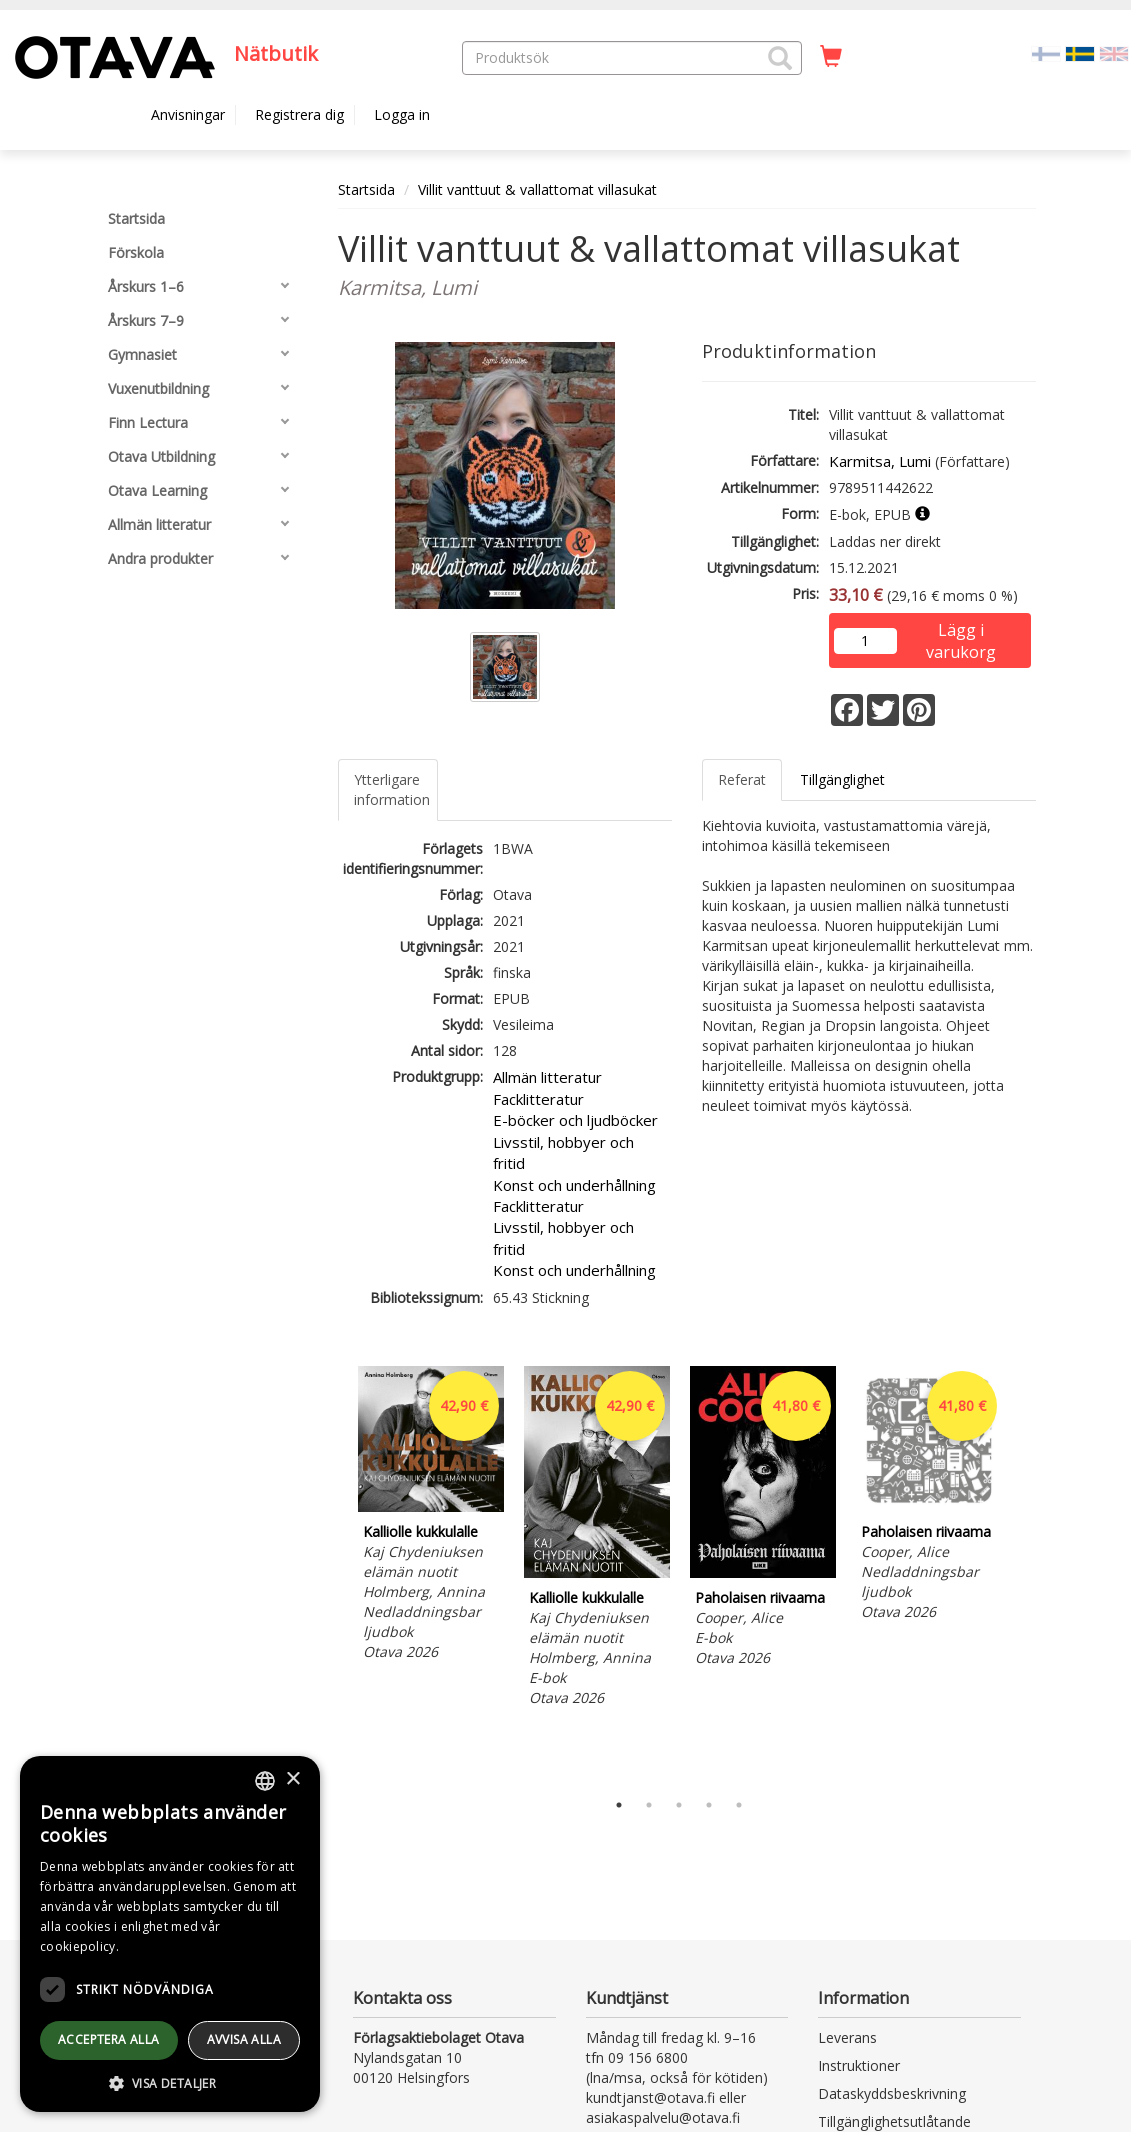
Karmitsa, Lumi (880, 461)
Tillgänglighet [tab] (842, 779)
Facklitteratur (538, 1099)
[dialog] (170, 1934)
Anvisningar (188, 114)
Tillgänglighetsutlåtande (894, 2121)
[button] (780, 58)
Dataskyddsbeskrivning (892, 2093)
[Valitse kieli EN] (1114, 52)
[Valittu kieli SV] (1080, 52)
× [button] (292, 1779)
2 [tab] (649, 1805)
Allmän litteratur (547, 1077)
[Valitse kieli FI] (1046, 52)
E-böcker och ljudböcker (575, 1120)
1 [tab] (619, 1805)
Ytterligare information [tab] (392, 789)
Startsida (366, 189)
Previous (333, 1573)
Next (1026, 1573)
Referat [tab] (742, 779)
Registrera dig (299, 114)
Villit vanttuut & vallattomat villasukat (537, 189)
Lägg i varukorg (961, 631)
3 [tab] (679, 1805)
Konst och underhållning (574, 1185)
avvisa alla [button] (244, 2039)
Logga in (402, 114)
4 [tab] (709, 1805)
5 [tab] (739, 1805)
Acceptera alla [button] (109, 2039)
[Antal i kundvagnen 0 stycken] (831, 57)
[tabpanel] (431, 1516)
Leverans (847, 2037)
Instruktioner (859, 2065)
